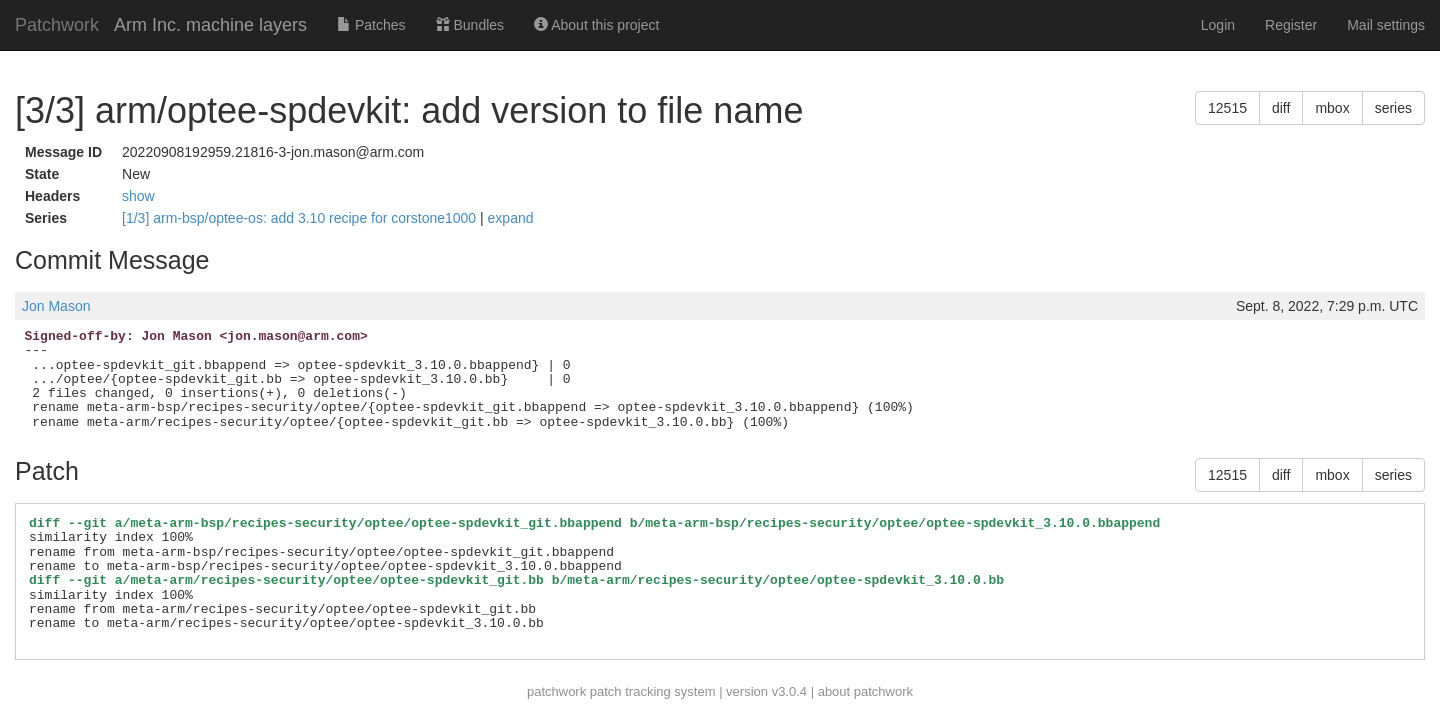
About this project (596, 25)
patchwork (556, 691)
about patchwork (865, 691)
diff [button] (1281, 108)
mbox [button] (1332, 108)
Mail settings (1386, 25)
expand (511, 218)
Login (1218, 25)
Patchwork (57, 25)
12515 (1227, 108)
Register (1291, 25)
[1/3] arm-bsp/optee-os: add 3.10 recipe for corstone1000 (301, 218)
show (138, 196)
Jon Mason (56, 306)
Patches (371, 25)
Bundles (470, 25)
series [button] (1393, 108)
